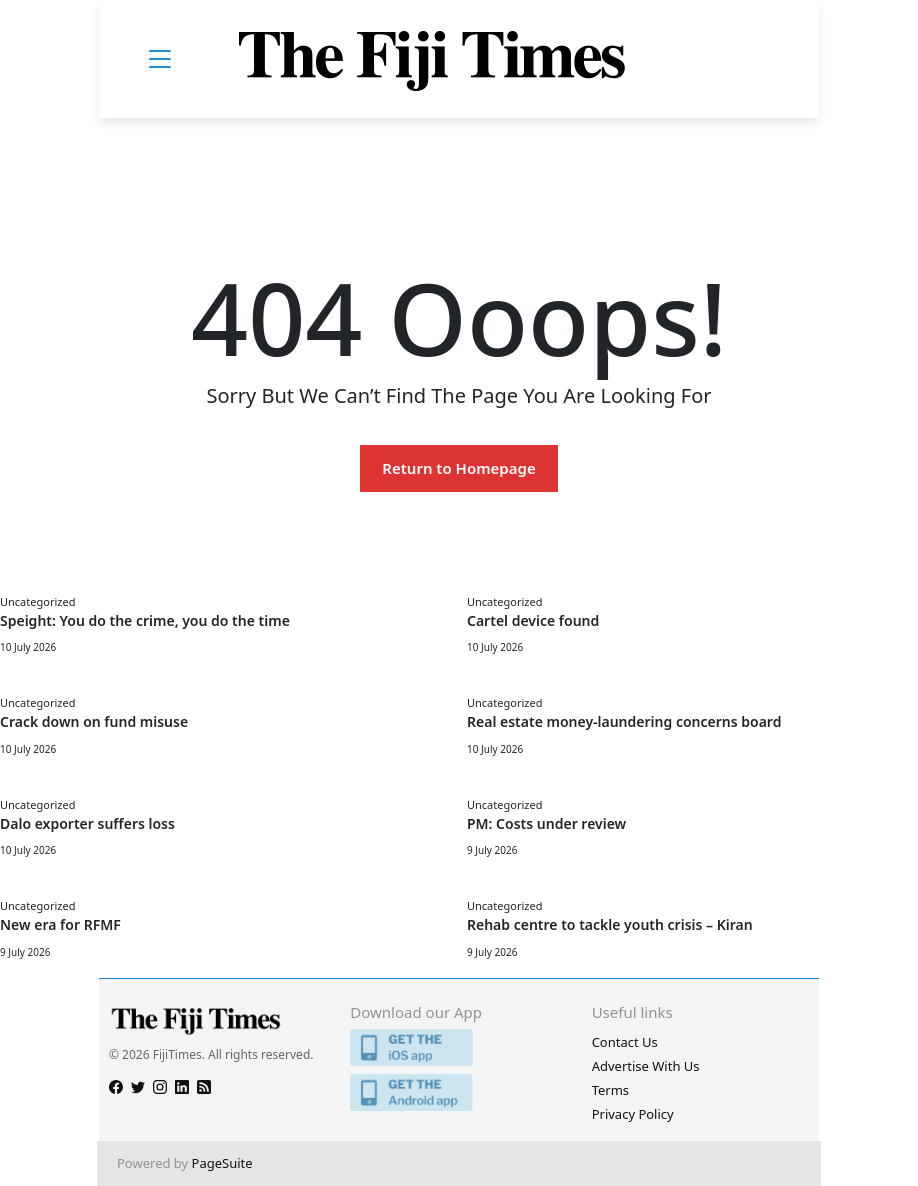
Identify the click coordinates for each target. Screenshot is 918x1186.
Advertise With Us (646, 1066)
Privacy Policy (633, 1114)
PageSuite (222, 1163)
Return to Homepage (458, 468)
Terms (610, 1090)
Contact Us (625, 1042)
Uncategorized (37, 601)
